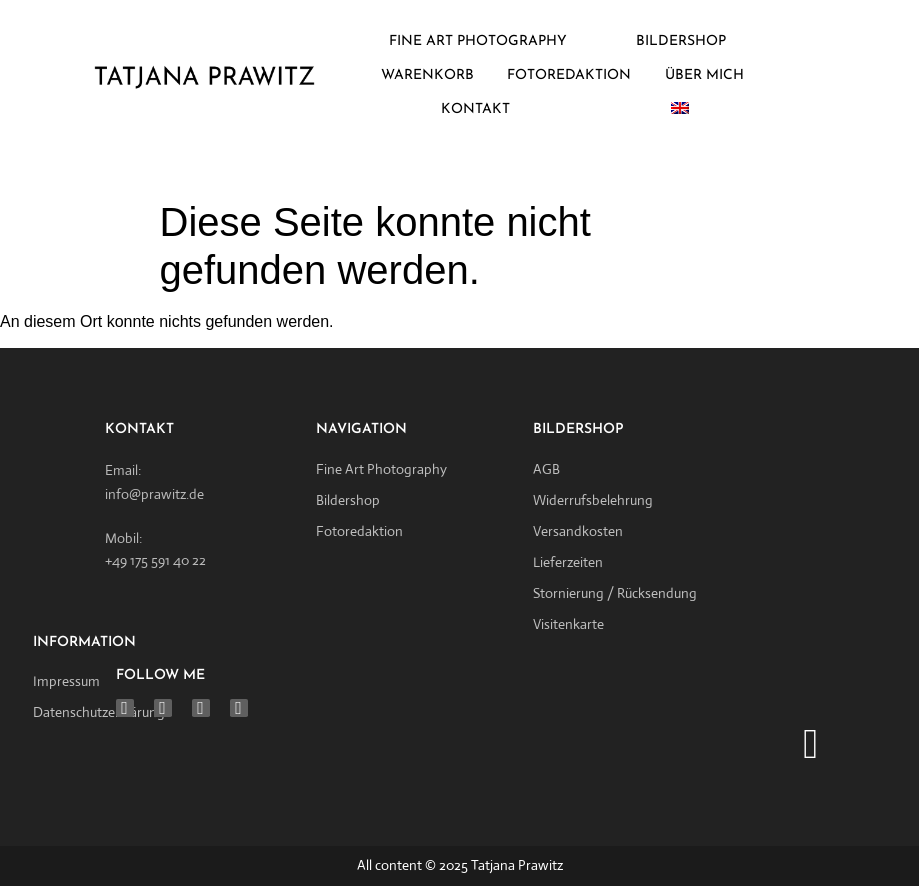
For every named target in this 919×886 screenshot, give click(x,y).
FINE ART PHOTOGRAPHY (478, 41)
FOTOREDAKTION (569, 75)
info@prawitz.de (154, 494)
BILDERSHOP (681, 41)
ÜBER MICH (704, 75)
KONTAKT (475, 109)
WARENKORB (427, 75)
